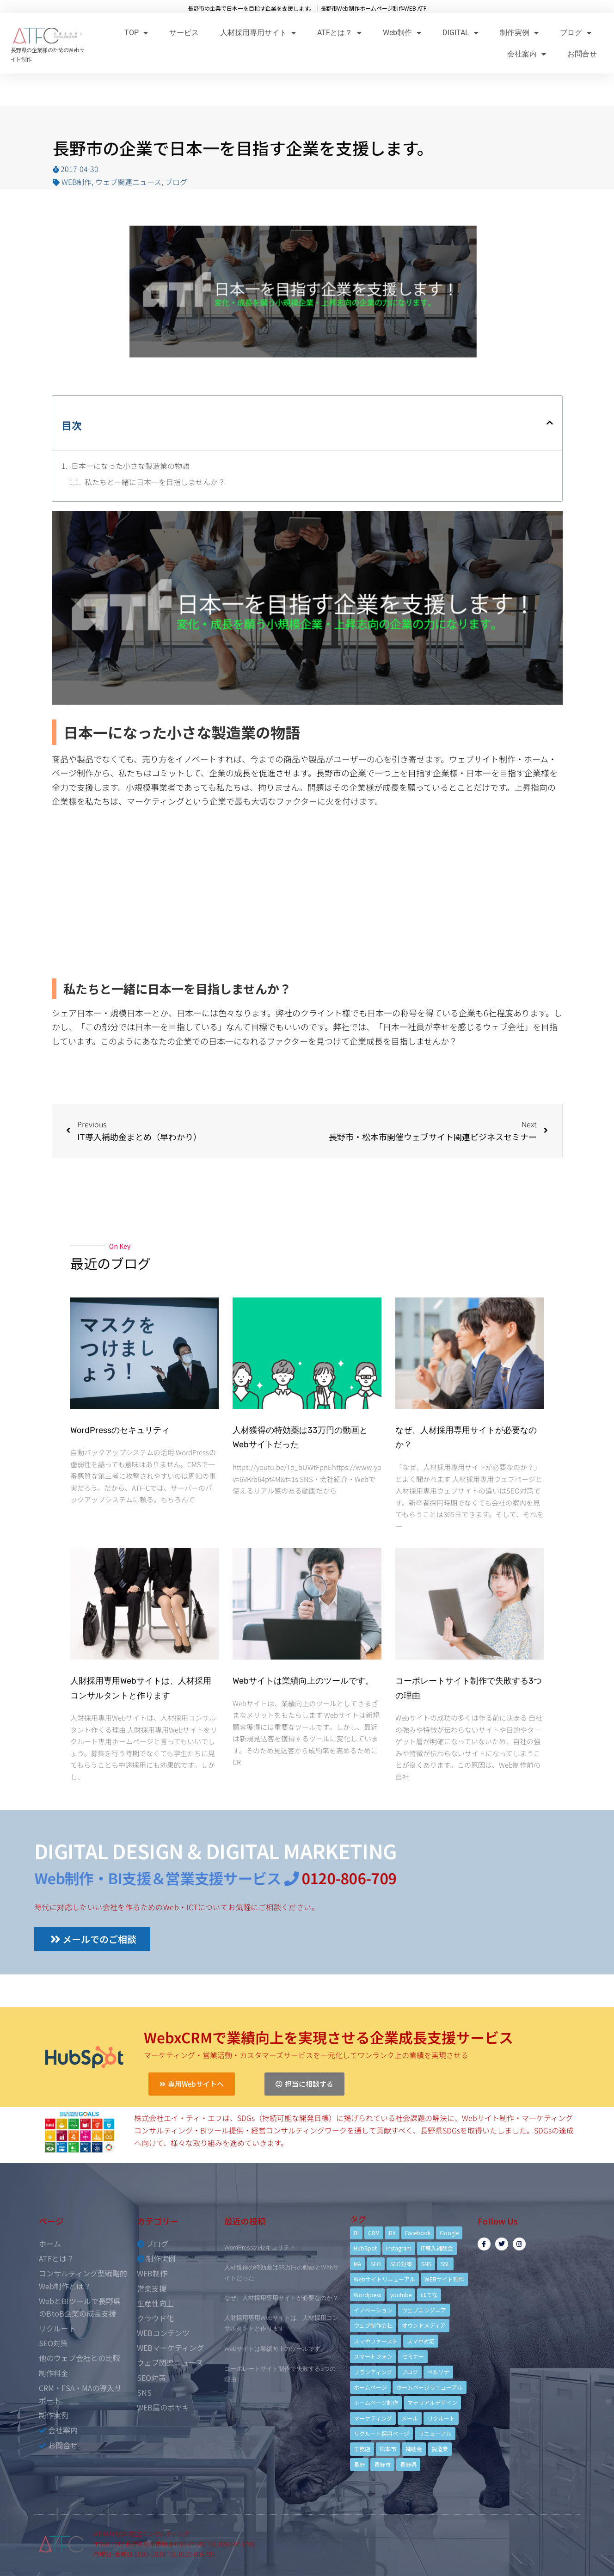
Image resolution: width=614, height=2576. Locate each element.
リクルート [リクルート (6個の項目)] (441, 2418)
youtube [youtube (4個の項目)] (400, 2295)
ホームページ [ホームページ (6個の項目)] (370, 2387)
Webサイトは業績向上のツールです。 (303, 1681)
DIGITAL (460, 32)
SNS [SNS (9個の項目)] (426, 2264)
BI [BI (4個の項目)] (356, 2233)
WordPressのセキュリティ (120, 1430)
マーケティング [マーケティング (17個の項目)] (373, 2418)
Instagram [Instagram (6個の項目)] (398, 2248)
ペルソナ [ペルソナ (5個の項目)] (438, 2372)
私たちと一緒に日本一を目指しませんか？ (155, 481)
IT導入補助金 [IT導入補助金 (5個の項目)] (437, 2248)
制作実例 (519, 32)
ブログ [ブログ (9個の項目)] (409, 2372)
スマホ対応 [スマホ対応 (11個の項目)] (421, 2341)
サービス (184, 32)
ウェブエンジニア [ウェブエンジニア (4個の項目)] (424, 2310)
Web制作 (402, 32)
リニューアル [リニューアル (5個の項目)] (435, 2433)
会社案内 (526, 53)
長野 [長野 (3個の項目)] (359, 2464)
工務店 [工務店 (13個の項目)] (362, 2449)
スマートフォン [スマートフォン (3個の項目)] (373, 2356)
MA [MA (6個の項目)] (357, 2264)
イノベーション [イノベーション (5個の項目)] (373, 2310)
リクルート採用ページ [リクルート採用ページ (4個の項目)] (381, 2433)
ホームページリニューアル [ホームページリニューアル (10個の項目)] (429, 2387)
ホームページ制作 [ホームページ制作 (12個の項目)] (376, 2402)
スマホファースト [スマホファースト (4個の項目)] (376, 2341)
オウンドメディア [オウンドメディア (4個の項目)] (424, 2325)
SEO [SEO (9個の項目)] (375, 2264)
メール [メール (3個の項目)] (409, 2418)
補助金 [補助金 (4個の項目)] (413, 2449)
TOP (136, 32)
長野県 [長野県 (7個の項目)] (408, 2464)
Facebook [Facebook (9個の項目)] (417, 2233)
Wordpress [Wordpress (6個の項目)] (367, 2295)
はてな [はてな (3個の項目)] (429, 2295)
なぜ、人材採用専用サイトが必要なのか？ (281, 2297)
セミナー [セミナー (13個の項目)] (413, 2356)
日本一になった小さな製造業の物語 (130, 465)
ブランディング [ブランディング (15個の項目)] (373, 2372)
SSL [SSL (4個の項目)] (445, 2264)
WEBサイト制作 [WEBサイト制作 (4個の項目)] (444, 2279)
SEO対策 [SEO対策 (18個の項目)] (401, 2264)
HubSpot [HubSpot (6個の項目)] (365, 2248)
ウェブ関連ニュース (128, 181)
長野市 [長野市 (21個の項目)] (382, 2464)
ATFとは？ (339, 32)
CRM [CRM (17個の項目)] (374, 2233)
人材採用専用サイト (258, 32)
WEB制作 (76, 181)
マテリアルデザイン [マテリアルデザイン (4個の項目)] (432, 2402)
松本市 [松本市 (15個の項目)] (388, 2449)
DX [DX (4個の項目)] (392, 2233)
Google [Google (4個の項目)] (449, 2233)
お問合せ (582, 53)
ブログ (575, 32)
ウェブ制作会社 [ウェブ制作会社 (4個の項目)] (373, 2325)
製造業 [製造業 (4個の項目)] (439, 2449)
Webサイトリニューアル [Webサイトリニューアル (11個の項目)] (384, 2279)
